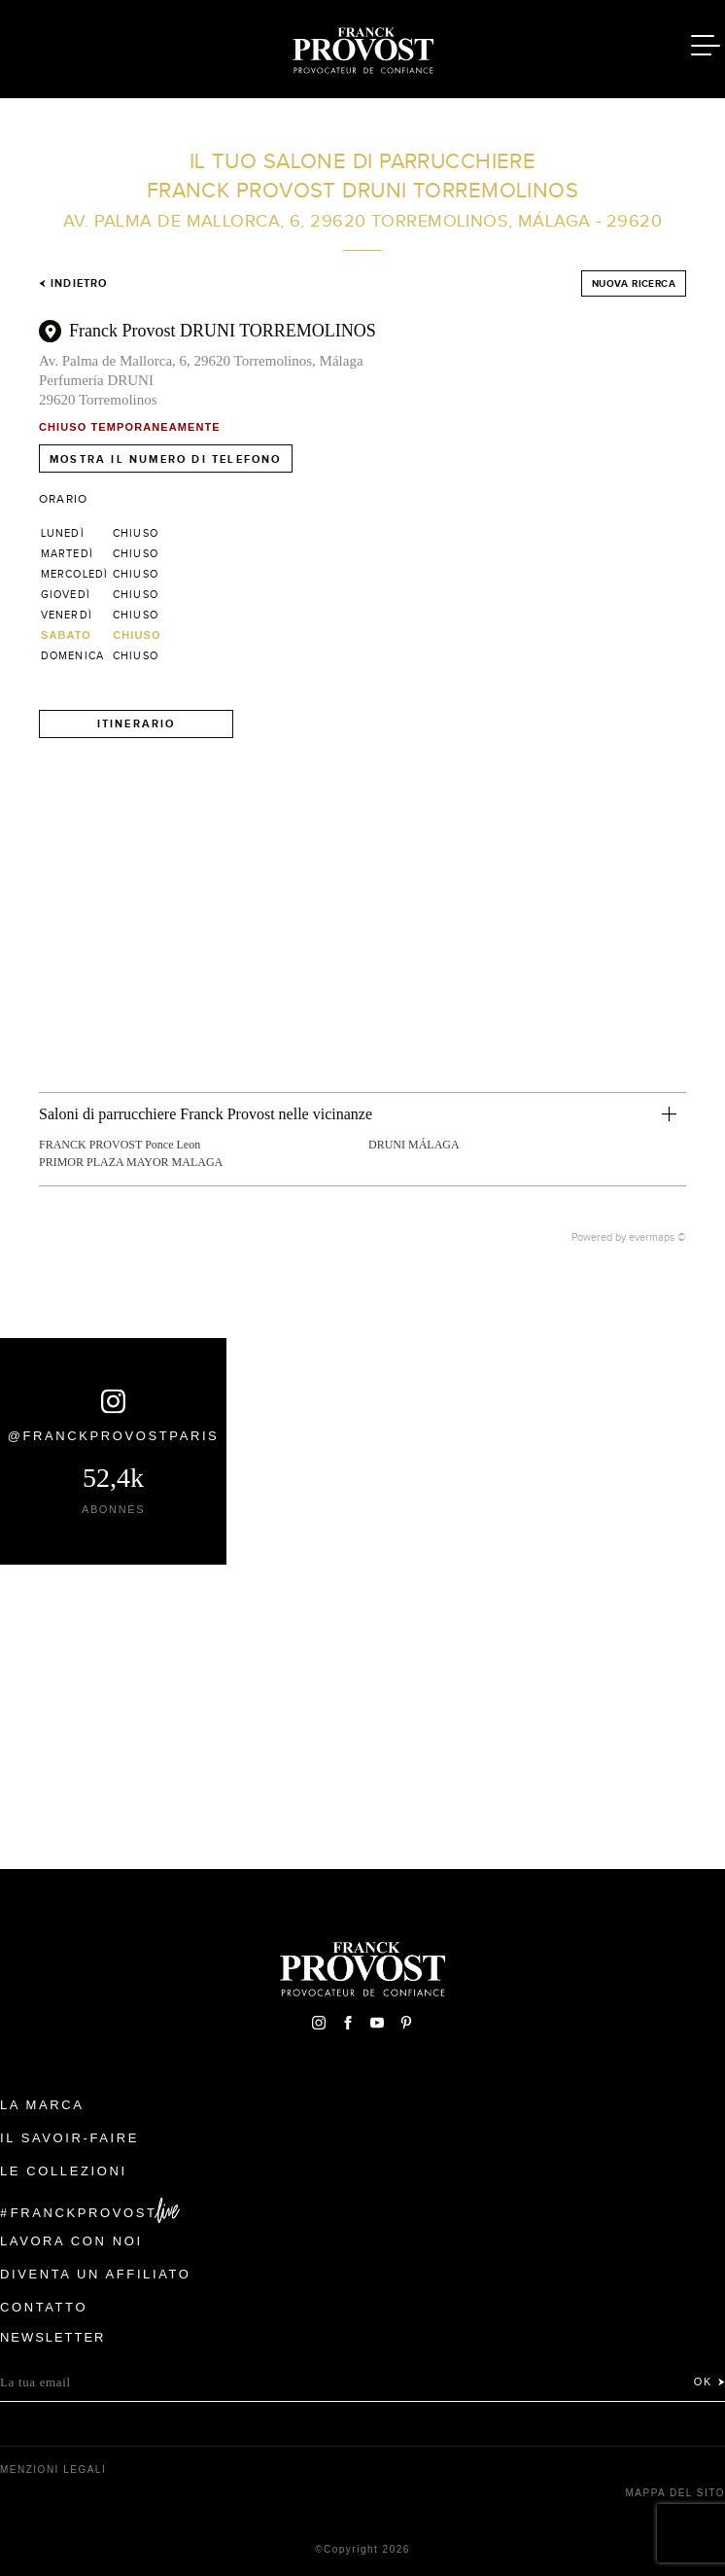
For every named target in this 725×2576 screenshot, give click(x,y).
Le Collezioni (63, 2171)
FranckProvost (84, 2212)
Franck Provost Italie (362, 46)
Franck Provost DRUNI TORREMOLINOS (222, 330)
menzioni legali (53, 2469)
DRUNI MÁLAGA (414, 1144)
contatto (43, 2307)
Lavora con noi (71, 2241)
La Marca (42, 2105)
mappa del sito (675, 2493)
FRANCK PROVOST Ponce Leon (119, 1144)
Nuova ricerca (633, 283)
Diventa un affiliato (95, 2274)
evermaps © (657, 1237)
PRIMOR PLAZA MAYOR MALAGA (131, 1162)
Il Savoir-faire (69, 2138)
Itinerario (136, 723)
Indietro (73, 283)
